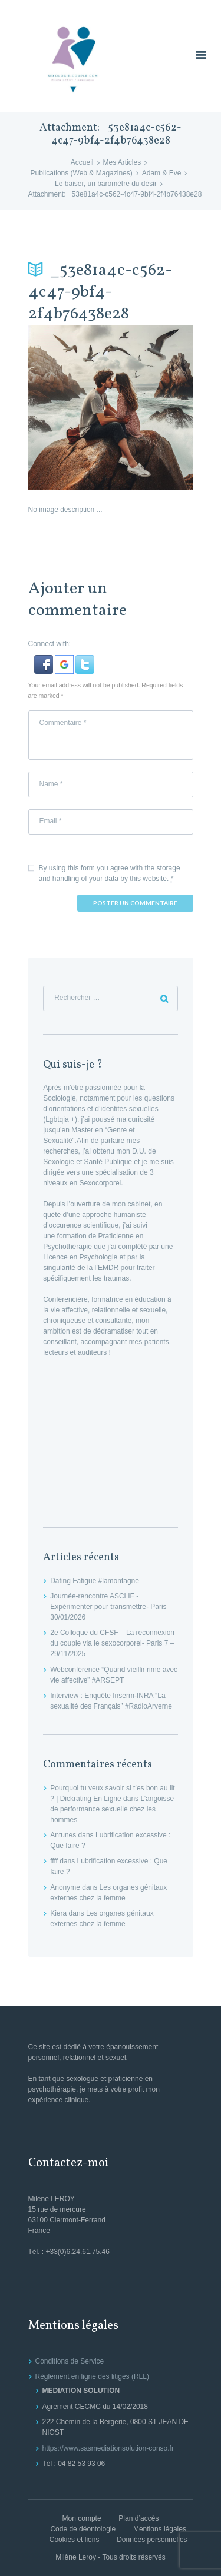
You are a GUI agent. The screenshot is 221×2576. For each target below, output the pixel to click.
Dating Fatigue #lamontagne (94, 1581)
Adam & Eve (162, 173)
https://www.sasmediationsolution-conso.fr (108, 2448)
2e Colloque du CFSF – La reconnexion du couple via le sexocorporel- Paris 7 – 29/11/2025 (112, 1643)
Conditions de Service (69, 2361)
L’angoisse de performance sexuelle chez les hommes (112, 1809)
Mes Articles (122, 162)
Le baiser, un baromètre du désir (106, 184)
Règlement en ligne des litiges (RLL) (92, 2376)
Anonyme (65, 1887)
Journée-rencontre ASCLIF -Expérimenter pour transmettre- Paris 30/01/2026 (108, 1606)
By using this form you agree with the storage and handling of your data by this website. (109, 873)
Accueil (82, 162)
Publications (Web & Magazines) (82, 173)
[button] (44, 660)
